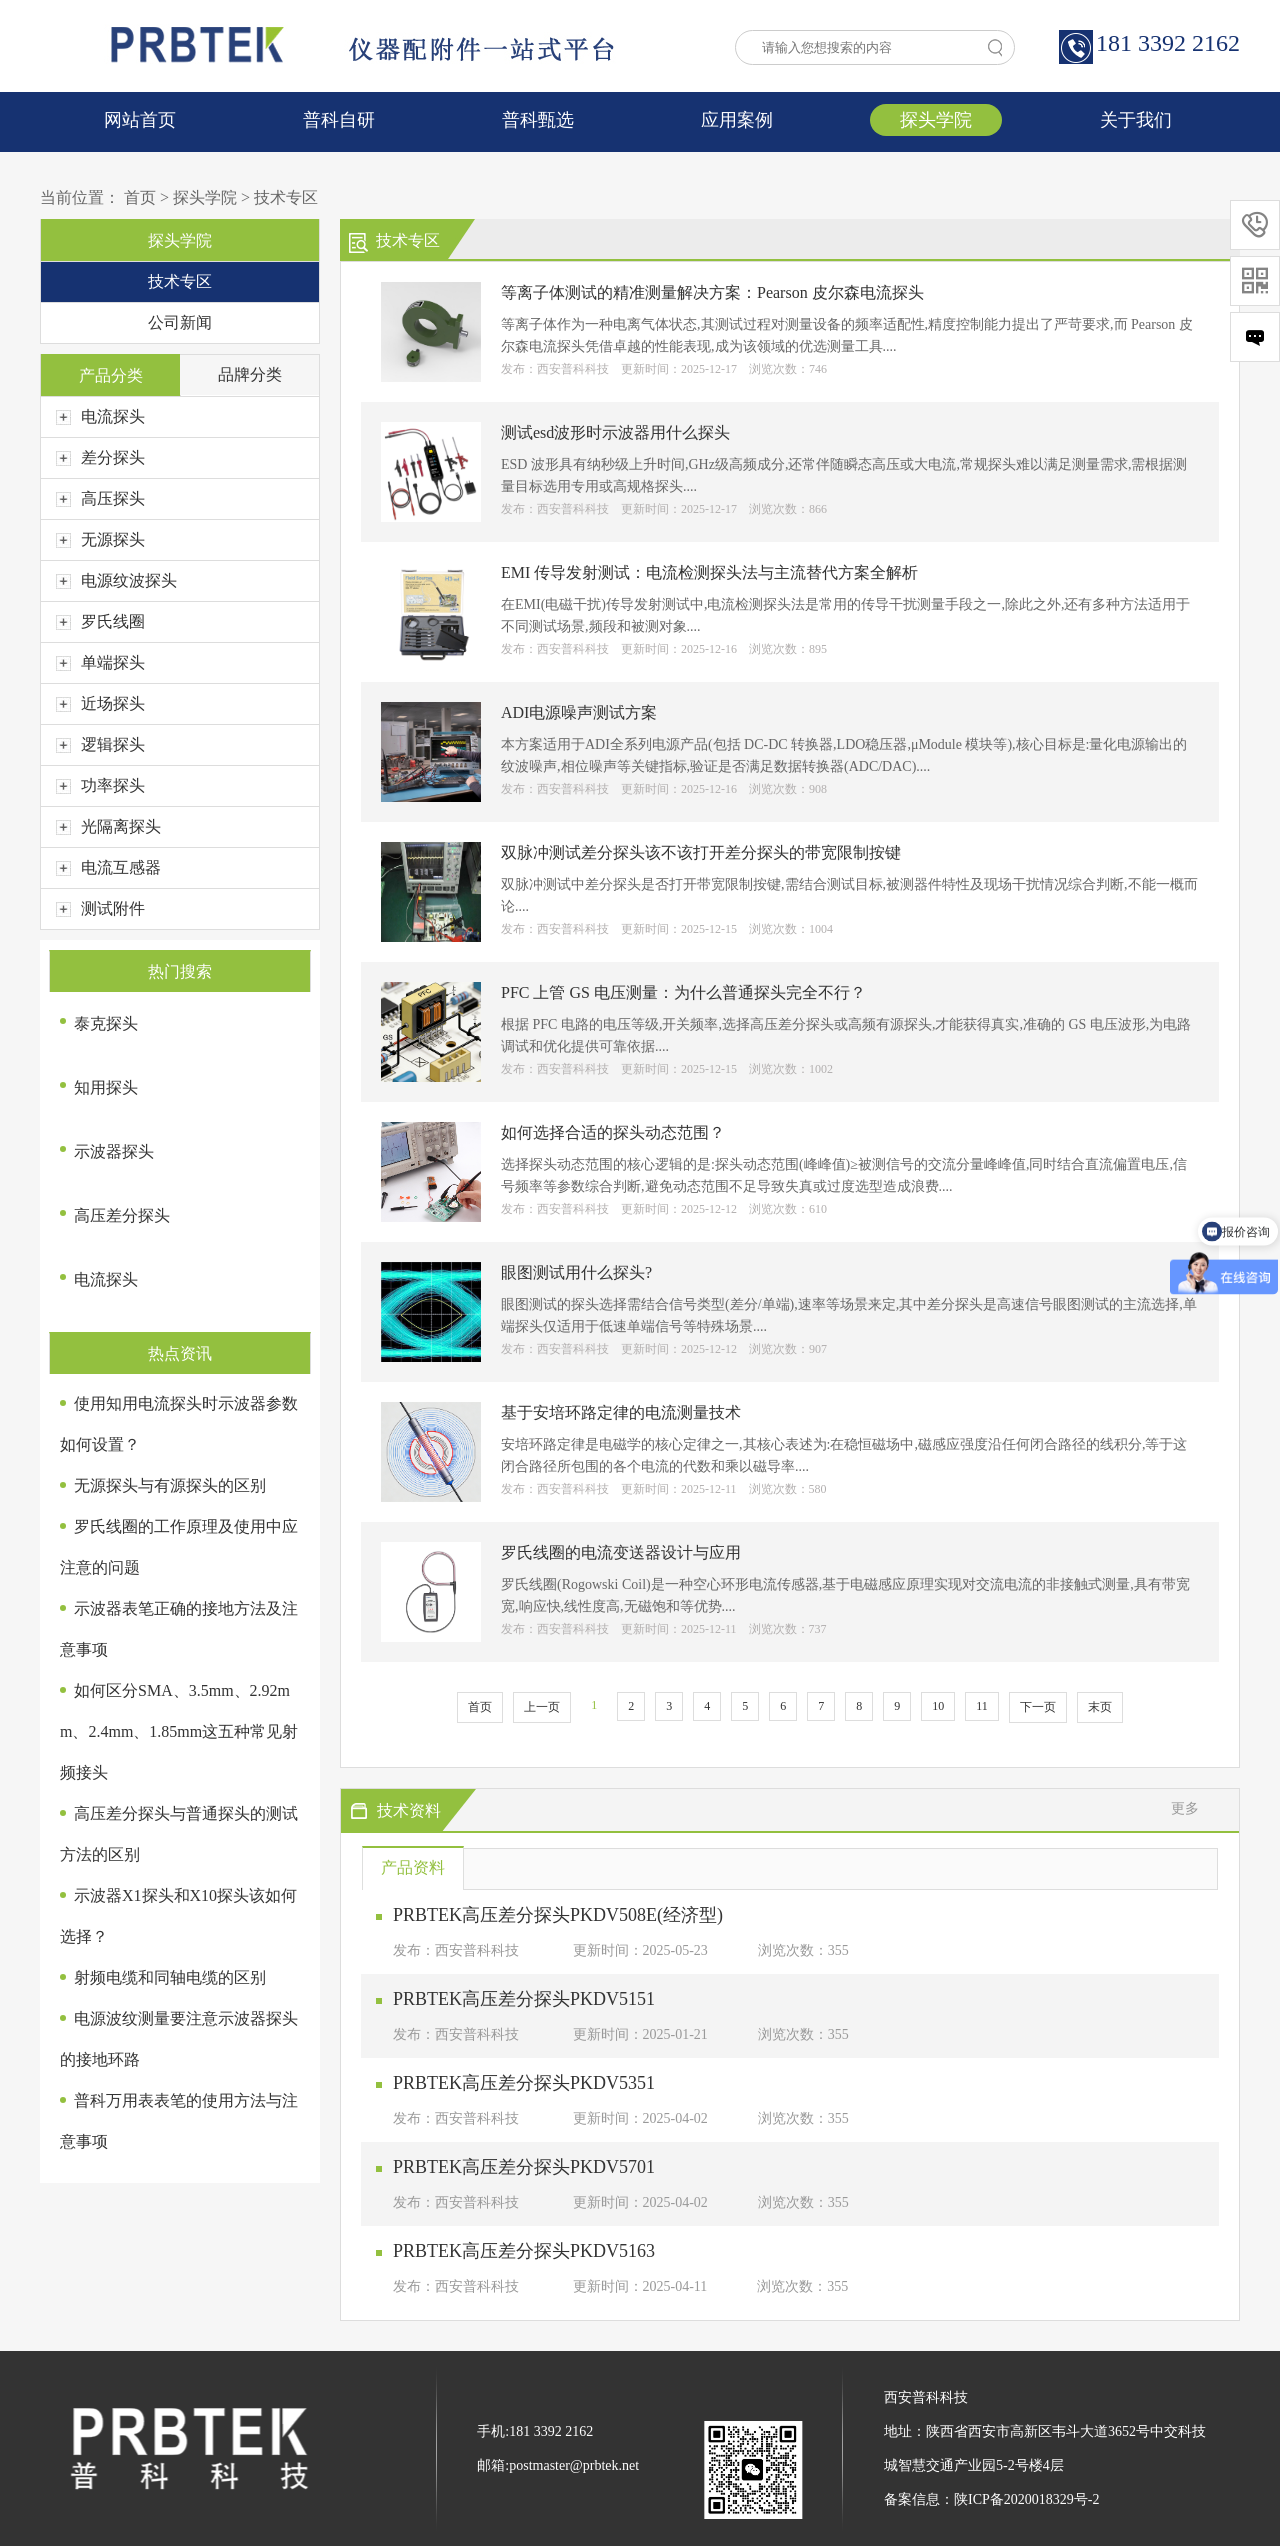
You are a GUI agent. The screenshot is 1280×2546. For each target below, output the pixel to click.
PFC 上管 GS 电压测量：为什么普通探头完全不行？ (683, 992)
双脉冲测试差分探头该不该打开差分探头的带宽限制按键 (701, 852)
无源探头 (100, 539)
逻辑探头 (100, 744)
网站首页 (140, 120)
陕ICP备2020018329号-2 (1026, 2499)
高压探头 (100, 498)
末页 (1100, 1707)
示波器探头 (114, 1151)
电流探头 (100, 416)
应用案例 (737, 120)
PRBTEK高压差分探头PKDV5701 (524, 2167)
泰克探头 (106, 1023)
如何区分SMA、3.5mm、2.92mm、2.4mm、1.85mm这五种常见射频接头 (179, 1731)
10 (938, 1706)
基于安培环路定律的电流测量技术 (621, 1412)
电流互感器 (108, 867)
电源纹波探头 (116, 580)
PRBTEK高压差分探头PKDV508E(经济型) (558, 1915)
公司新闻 (180, 322)
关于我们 (1136, 120)
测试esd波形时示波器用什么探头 (615, 432)
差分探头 (100, 457)
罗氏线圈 (100, 621)
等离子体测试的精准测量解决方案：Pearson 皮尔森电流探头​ (712, 292)
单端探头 (100, 662)
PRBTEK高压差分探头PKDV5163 (524, 2251)
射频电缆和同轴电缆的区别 (170, 1977)
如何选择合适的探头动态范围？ (613, 1132)
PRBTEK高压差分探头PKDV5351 (524, 2083)
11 (982, 1706)
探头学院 (936, 120)
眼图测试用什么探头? (576, 1272)
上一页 (542, 1707)
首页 (140, 197)
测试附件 (100, 908)
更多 (1185, 1808)
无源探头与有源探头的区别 (170, 1485)
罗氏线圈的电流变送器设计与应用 (621, 1552)
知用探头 (106, 1087)
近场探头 (100, 703)
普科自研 (339, 120)
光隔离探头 (108, 826)
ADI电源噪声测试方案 (579, 712)
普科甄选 (538, 120)
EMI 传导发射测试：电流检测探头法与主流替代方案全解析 (709, 572)
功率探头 (100, 785)
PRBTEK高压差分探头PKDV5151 (524, 1999)
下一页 (1038, 1707)
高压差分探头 (122, 1215)
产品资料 (413, 1867)
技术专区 (286, 197)
